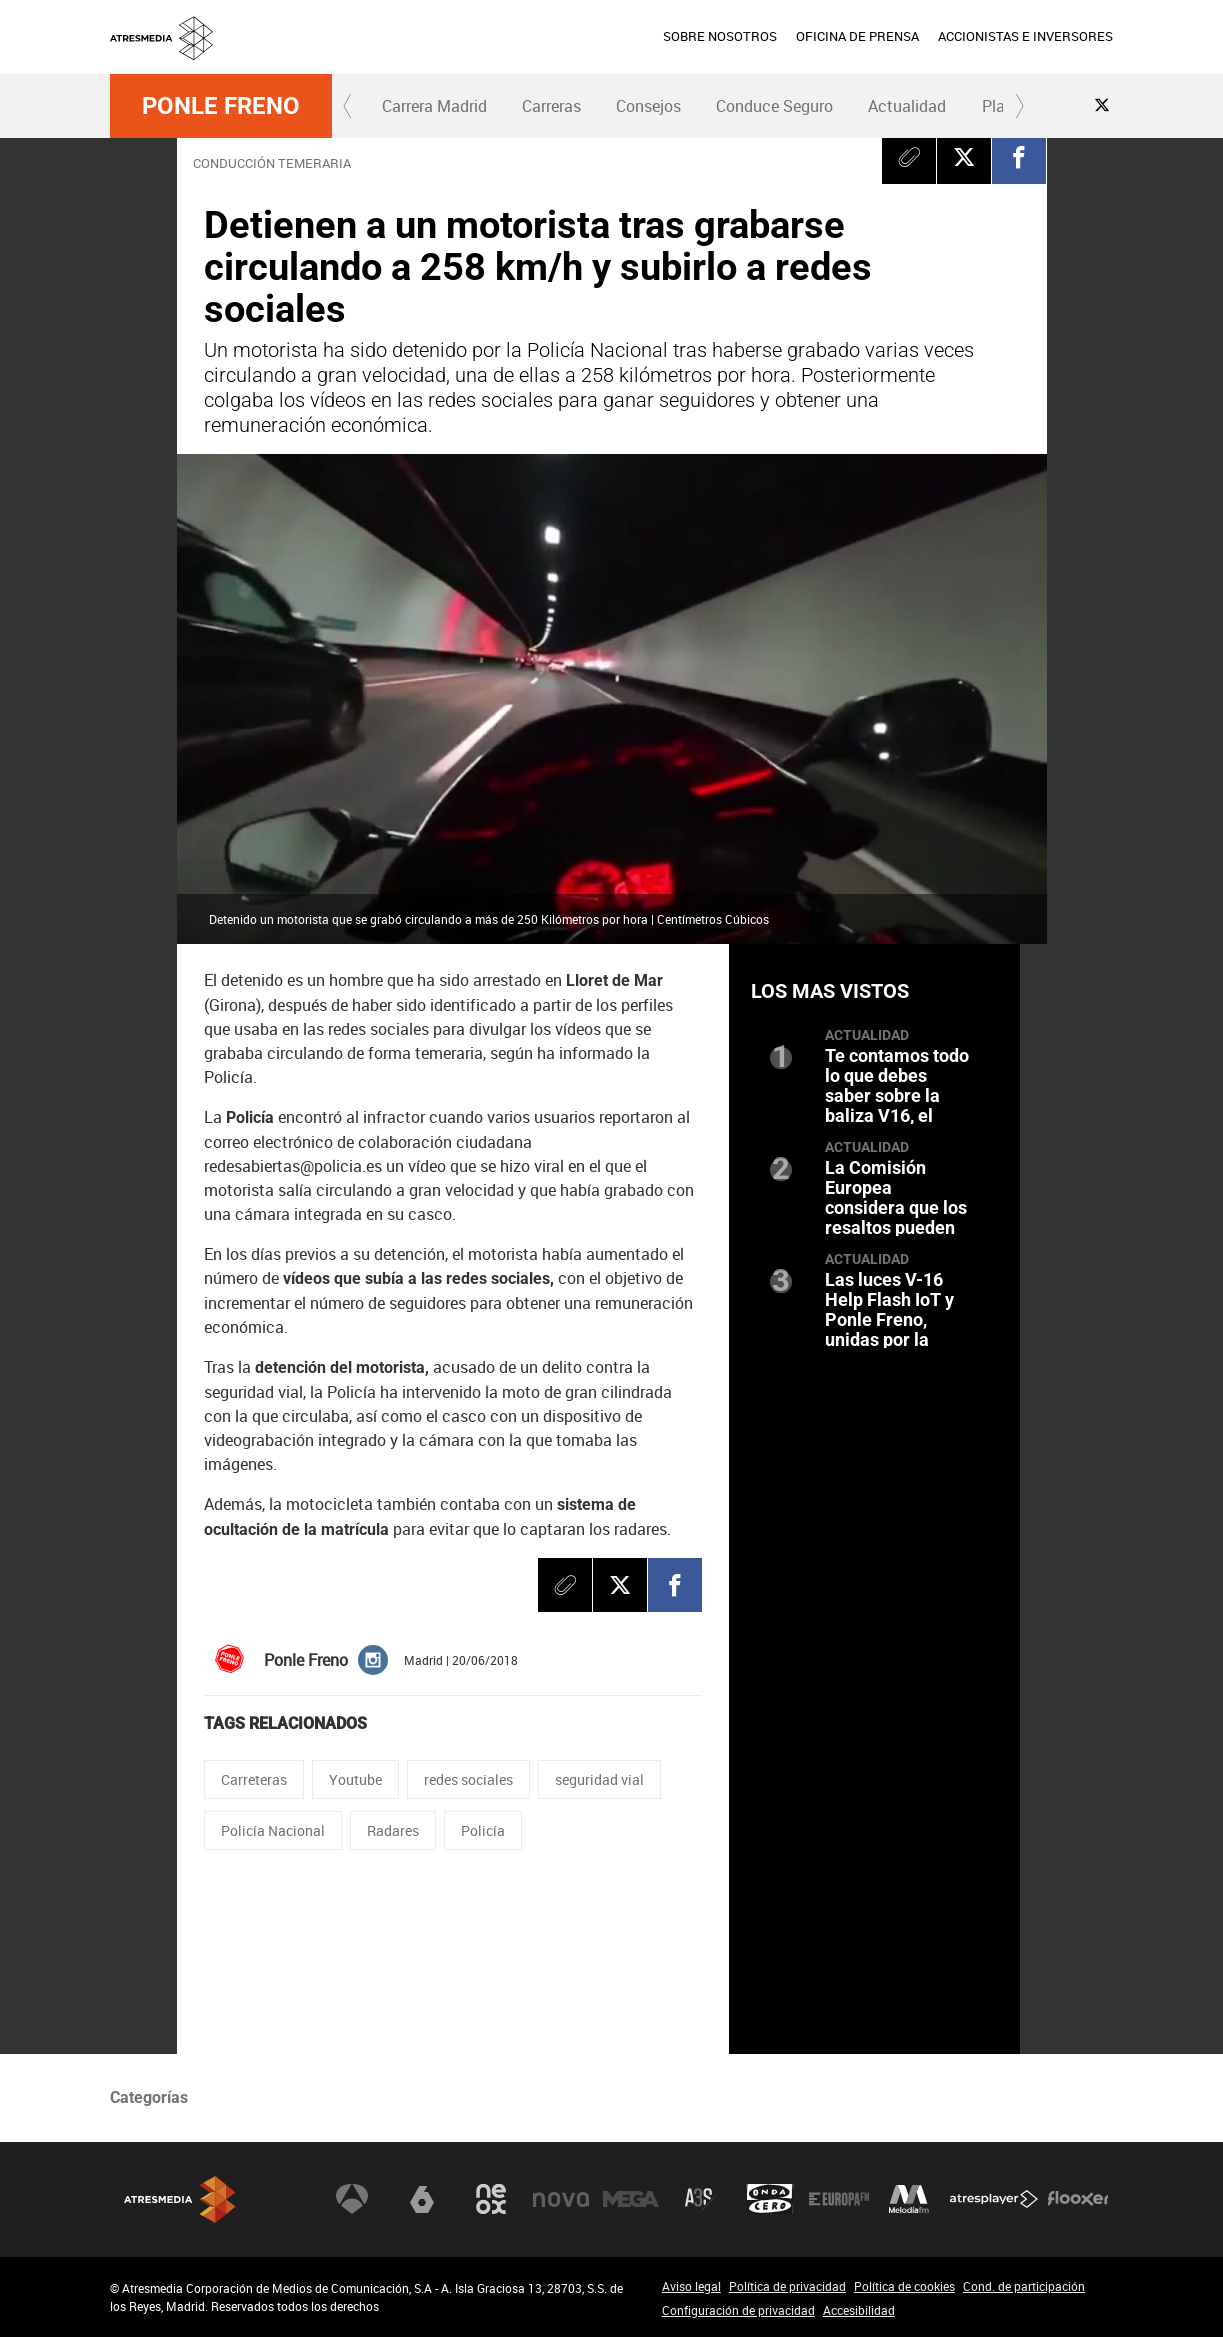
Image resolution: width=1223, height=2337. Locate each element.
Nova (561, 2199)
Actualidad (907, 106)
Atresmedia (180, 2199)
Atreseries (700, 2199)
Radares (393, 1830)
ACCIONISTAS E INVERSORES (1025, 36)
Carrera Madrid (434, 106)
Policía (483, 1830)
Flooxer (1078, 2199)
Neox (491, 2199)
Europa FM (839, 2199)
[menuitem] (719, 37)
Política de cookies (904, 2286)
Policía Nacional (273, 1830)
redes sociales (468, 1779)
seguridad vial (599, 1779)
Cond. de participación (1024, 2286)
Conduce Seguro (774, 106)
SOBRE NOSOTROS (720, 36)
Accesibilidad (859, 2310)
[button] (348, 106)
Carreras (551, 106)
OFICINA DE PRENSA (857, 36)
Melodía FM (909, 2199)
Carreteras (254, 1779)
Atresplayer (994, 2199)
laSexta (422, 2199)
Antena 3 (352, 2199)
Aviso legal (691, 2286)
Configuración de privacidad (738, 2310)
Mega (631, 2199)
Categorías (149, 2097)
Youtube (355, 1779)
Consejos (648, 106)
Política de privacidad (787, 2286)
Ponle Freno (221, 106)
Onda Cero (770, 2199)
